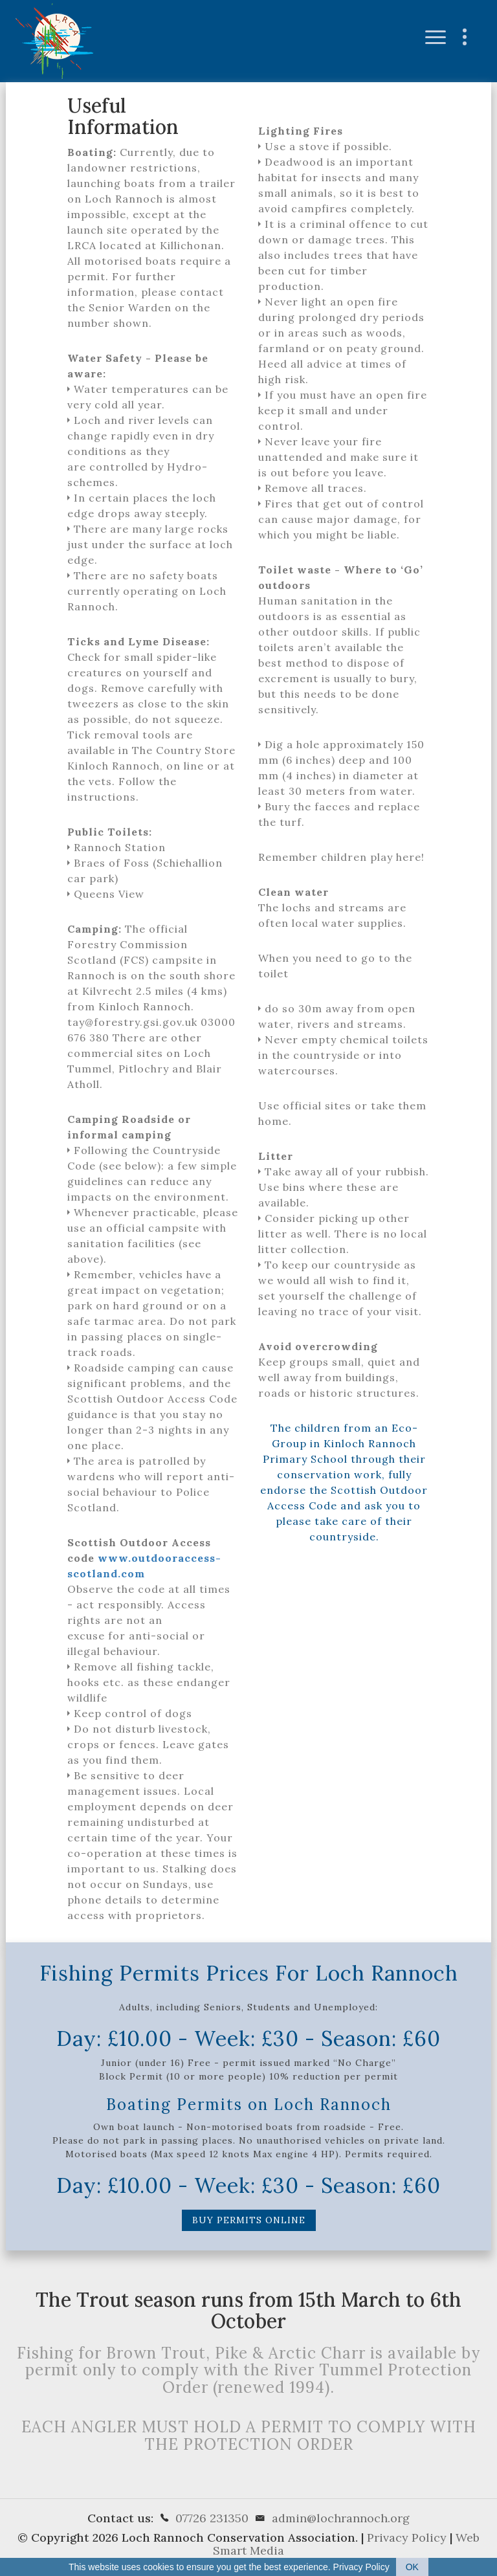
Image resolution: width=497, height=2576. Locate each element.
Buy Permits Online (248, 2220)
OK (412, 2567)
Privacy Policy (407, 2537)
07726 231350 (211, 2518)
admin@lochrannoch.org (341, 2518)
